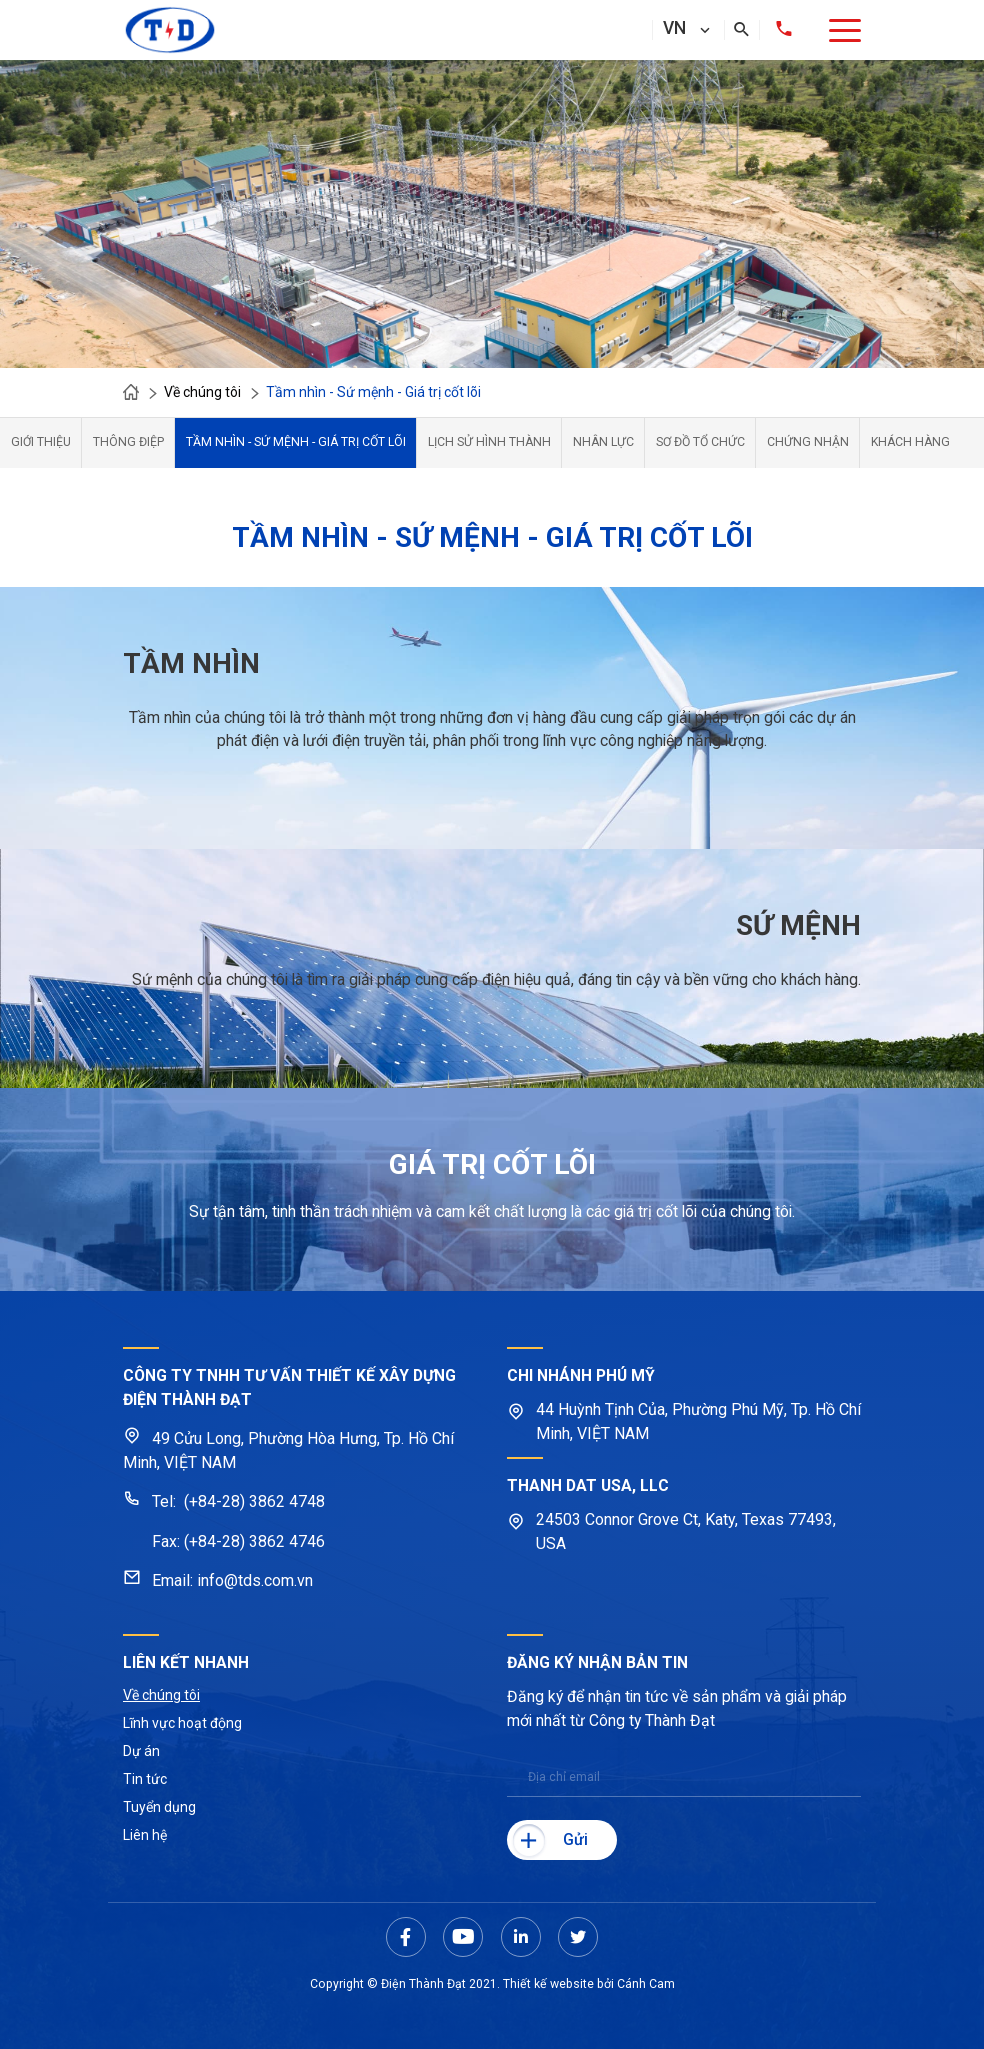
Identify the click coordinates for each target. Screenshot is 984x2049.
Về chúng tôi (161, 1695)
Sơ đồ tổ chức (700, 442)
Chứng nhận (808, 442)
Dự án (141, 1751)
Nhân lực (603, 442)
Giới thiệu (41, 442)
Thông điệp (128, 442)
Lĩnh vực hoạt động (182, 1723)
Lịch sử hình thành (489, 442)
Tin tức (145, 1779)
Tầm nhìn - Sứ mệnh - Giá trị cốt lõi (296, 442)
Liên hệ (145, 1835)
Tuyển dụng (159, 1807)
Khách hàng (910, 442)
